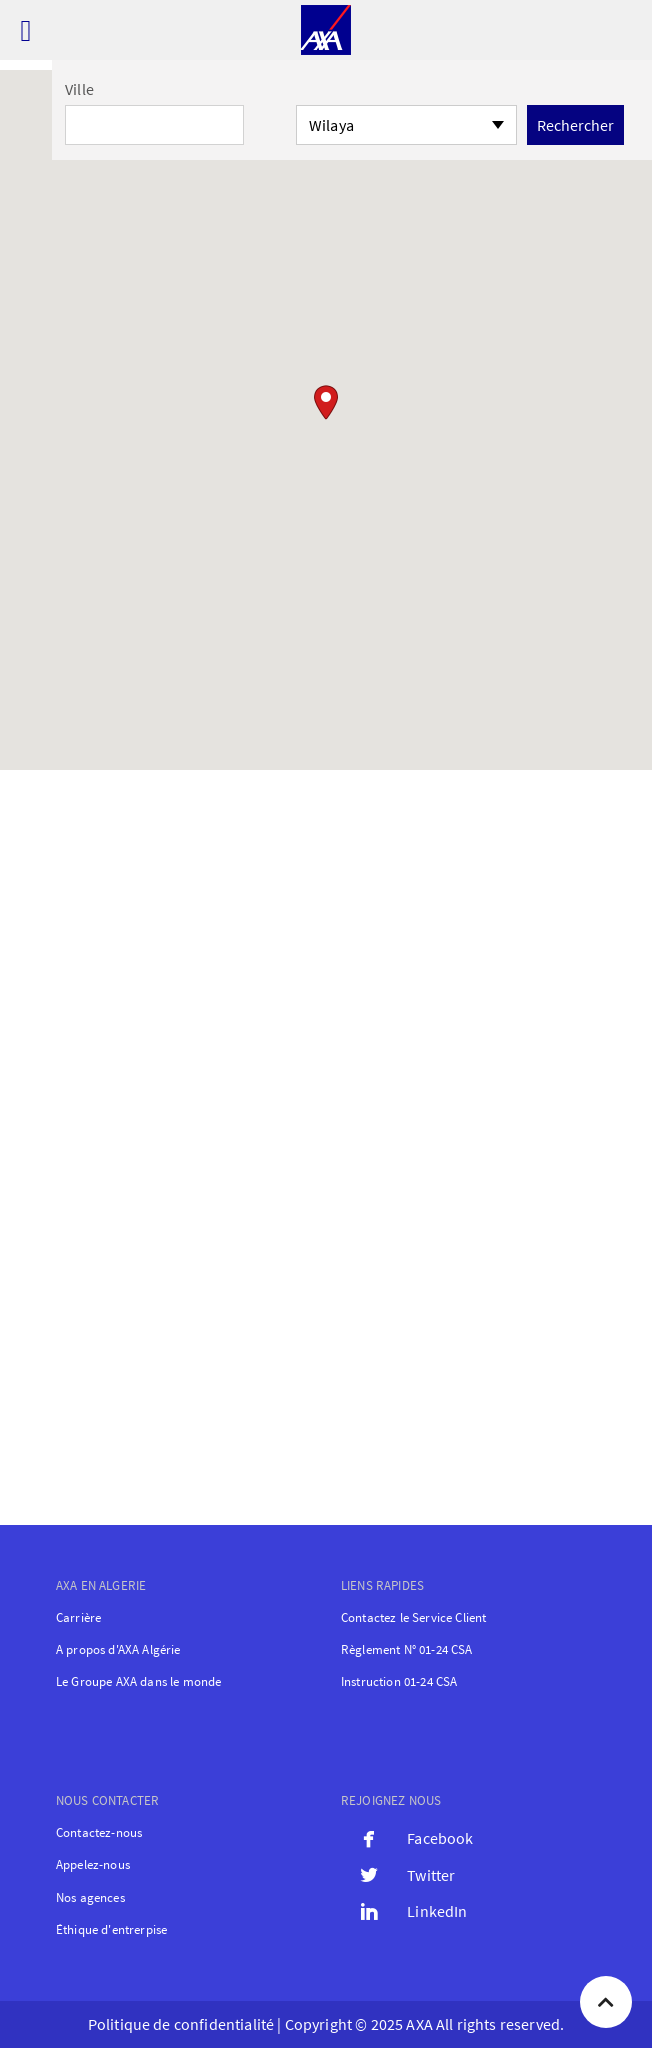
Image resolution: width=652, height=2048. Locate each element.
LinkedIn (437, 1911)
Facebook (440, 1838)
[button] (326, 402)
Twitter (431, 1875)
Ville (79, 89)
